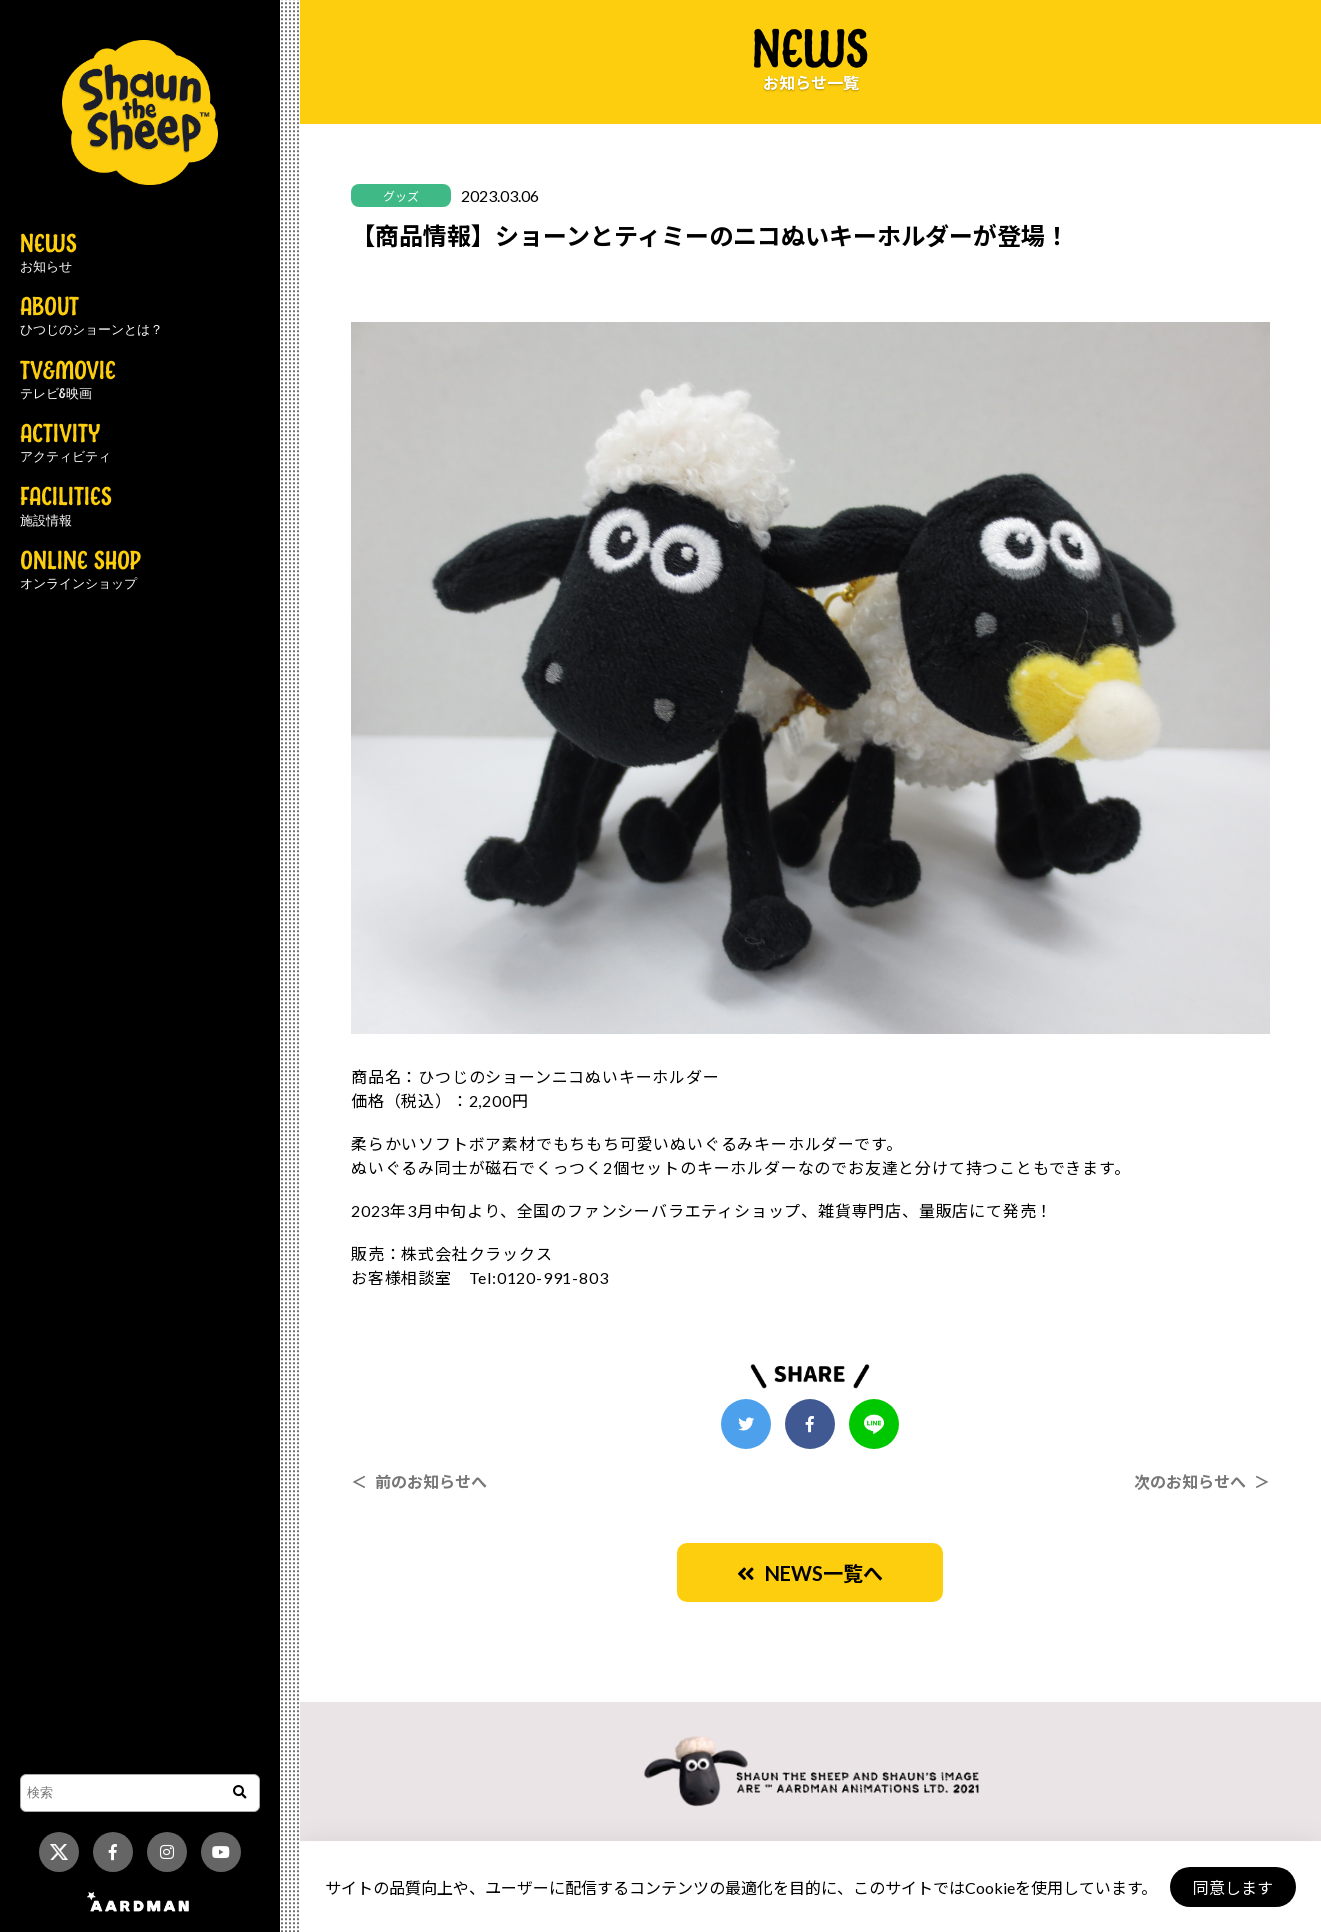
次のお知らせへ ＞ (1202, 1481)
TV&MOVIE (68, 381)
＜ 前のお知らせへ (419, 1481)
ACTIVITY (65, 444)
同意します (1232, 1887)
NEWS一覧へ (810, 1573)
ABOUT (91, 317)
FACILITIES (66, 507)
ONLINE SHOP (80, 571)
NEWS (48, 254)
